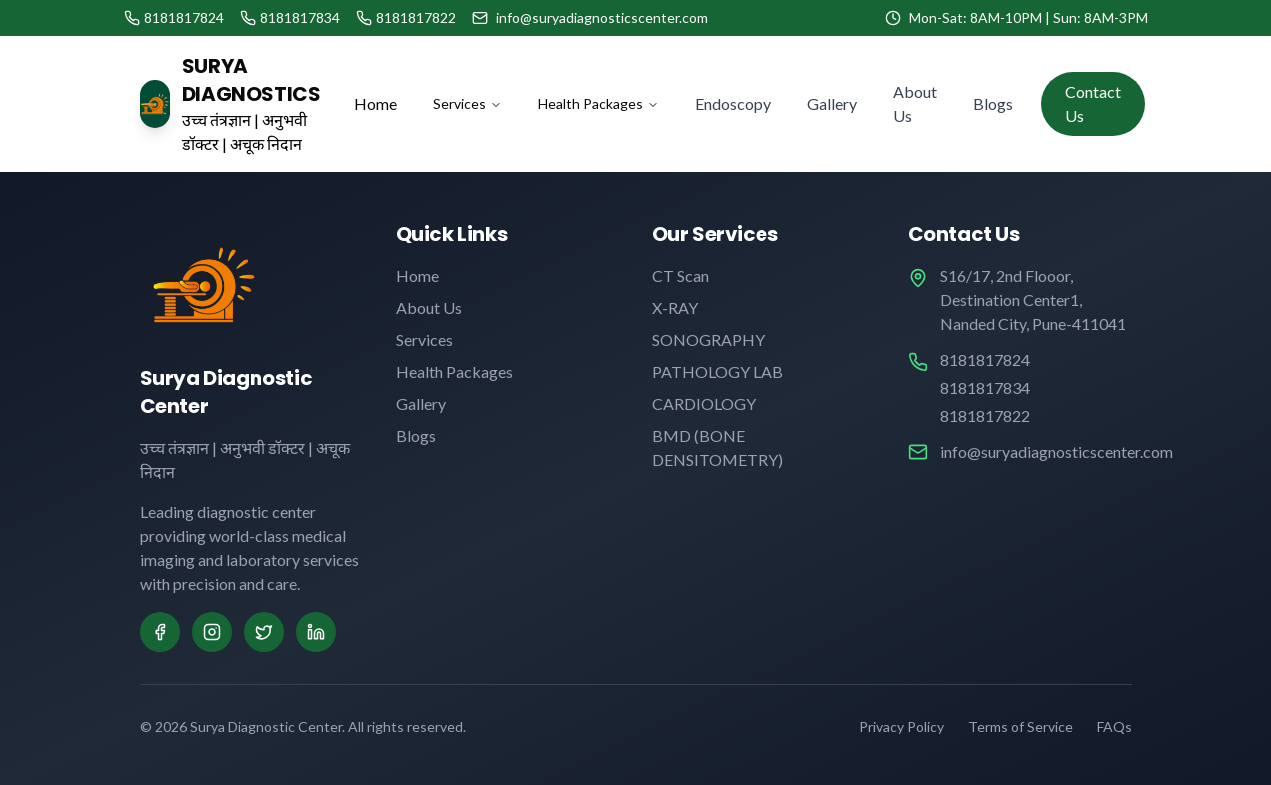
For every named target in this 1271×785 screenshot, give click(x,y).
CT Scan (680, 275)
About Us (915, 103)
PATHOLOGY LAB (717, 371)
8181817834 (985, 387)
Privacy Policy (901, 726)
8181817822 (985, 415)
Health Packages (598, 103)
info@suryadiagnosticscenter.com (1056, 451)
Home (375, 103)
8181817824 (985, 359)
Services (467, 103)
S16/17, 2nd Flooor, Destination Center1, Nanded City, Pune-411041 (1033, 299)
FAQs (1114, 726)
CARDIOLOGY (704, 403)
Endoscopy (733, 103)
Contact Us (1093, 103)
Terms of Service (1020, 726)
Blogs (993, 103)
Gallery (832, 103)
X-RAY (675, 307)
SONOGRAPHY (708, 339)
